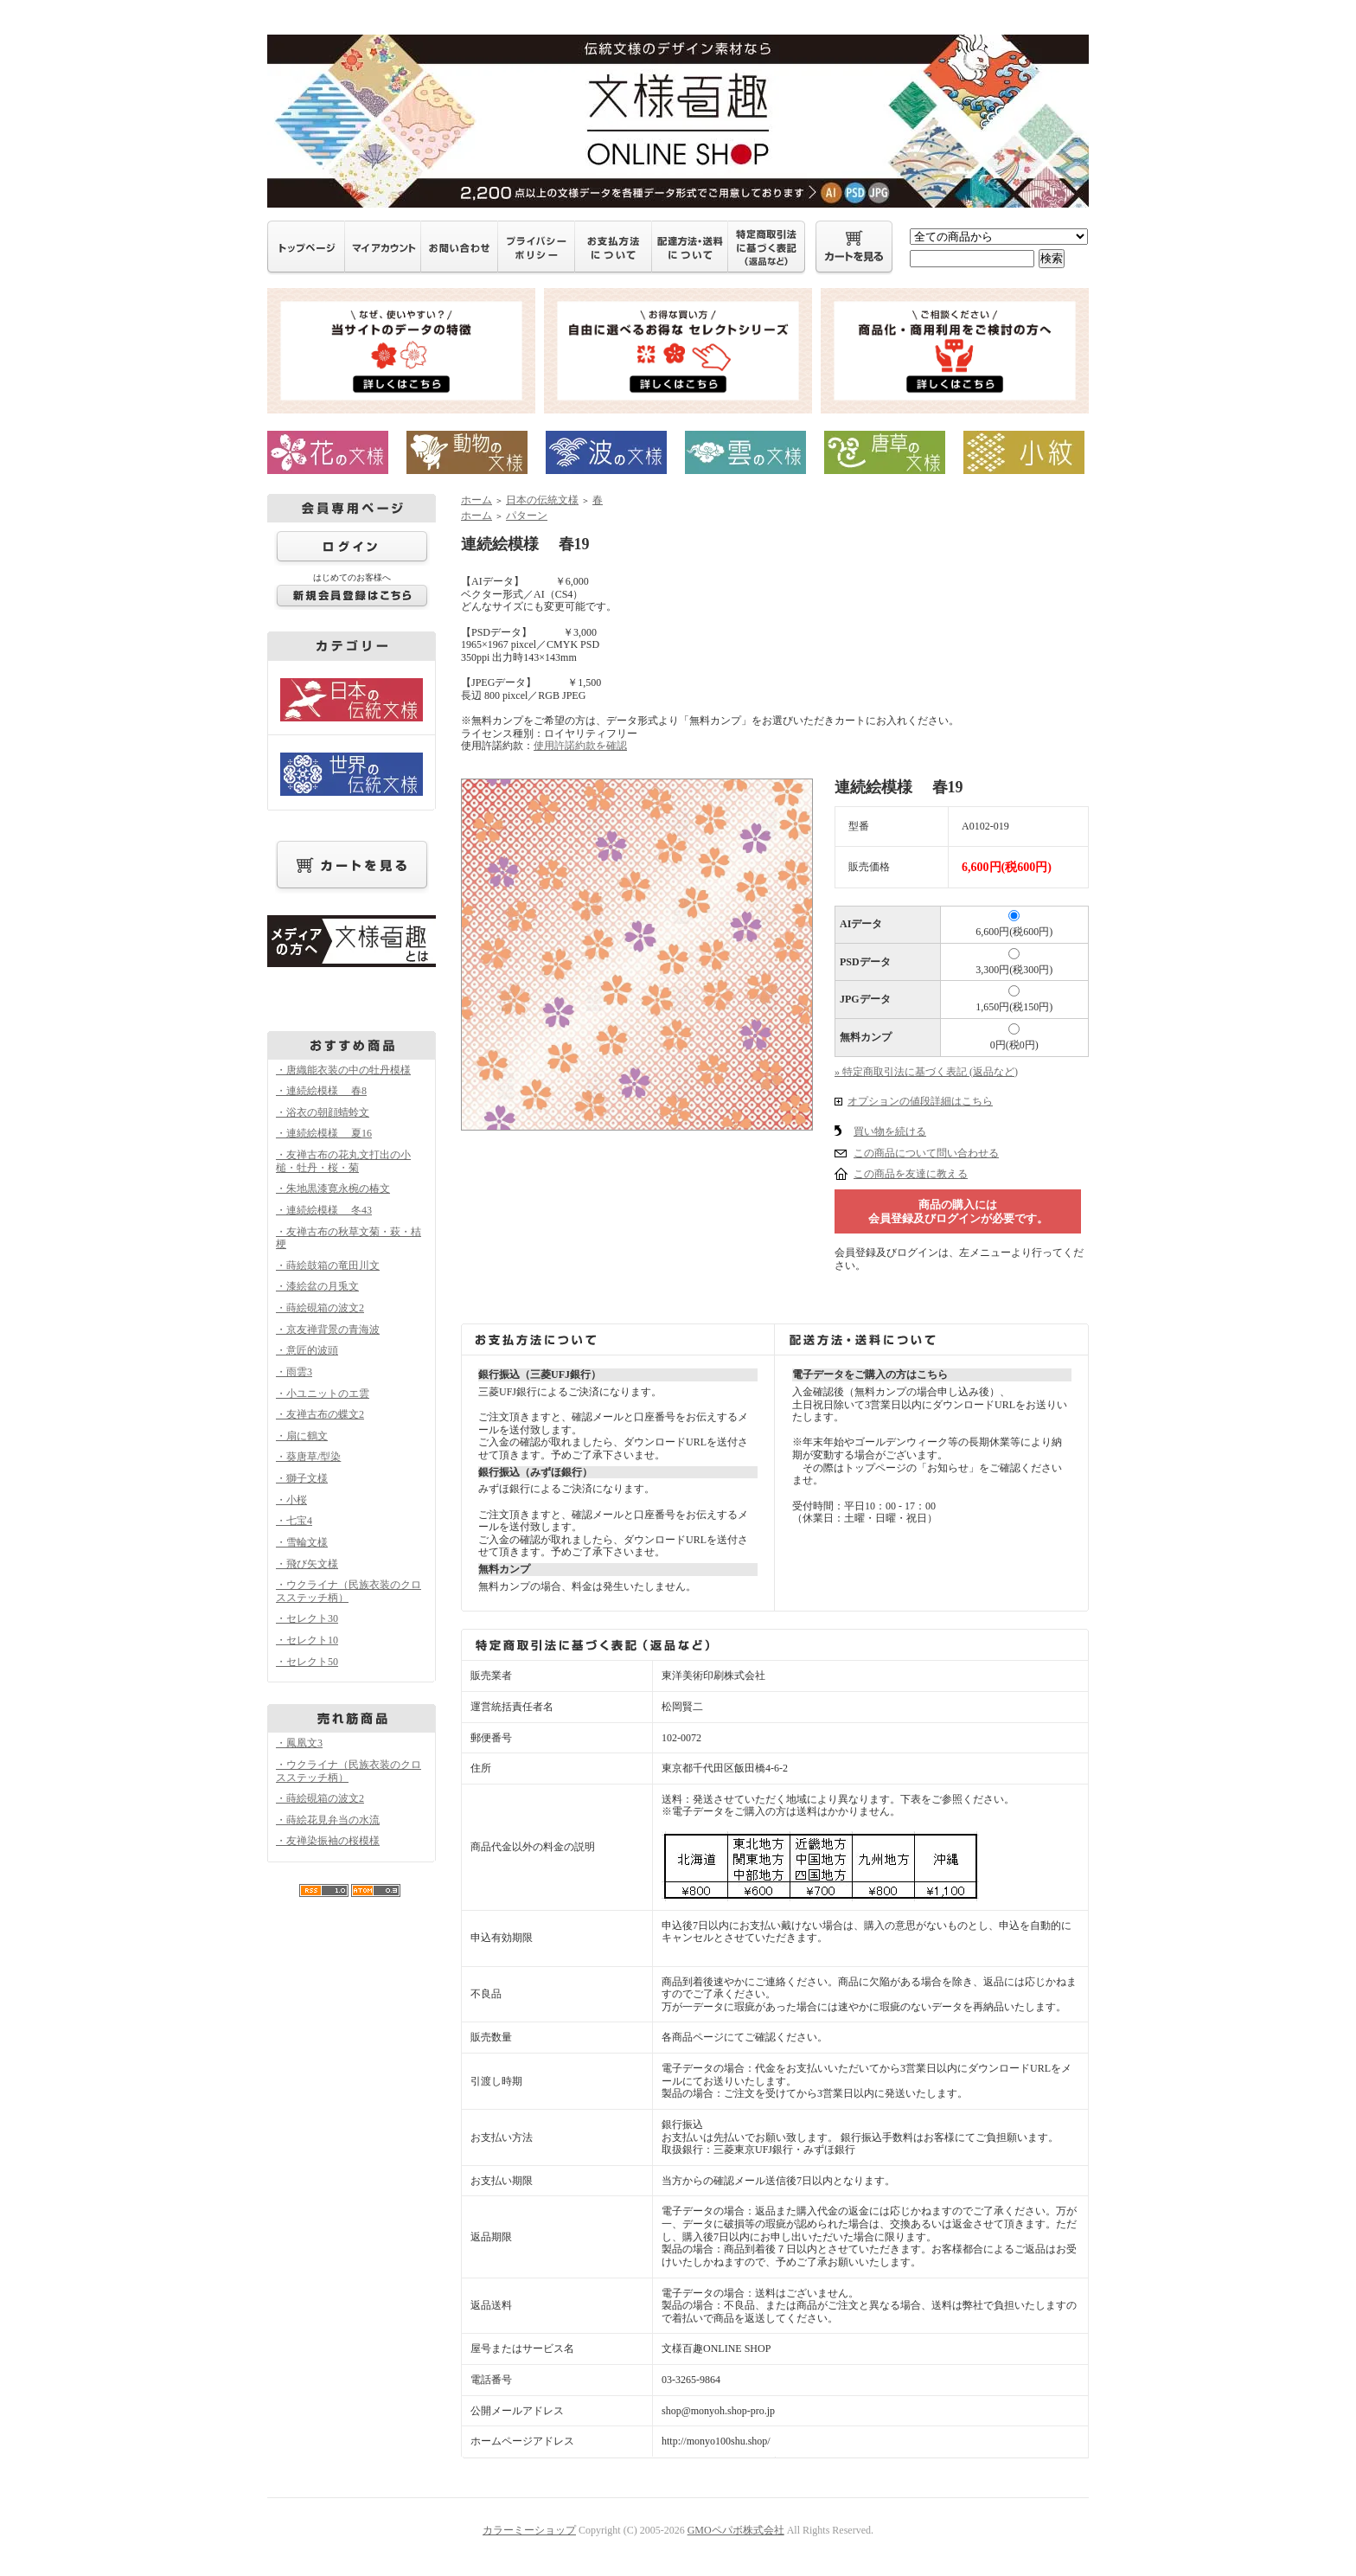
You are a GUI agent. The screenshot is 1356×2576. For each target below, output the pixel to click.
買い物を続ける (890, 1131)
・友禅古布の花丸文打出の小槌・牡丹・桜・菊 (343, 1161)
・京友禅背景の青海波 (328, 1329)
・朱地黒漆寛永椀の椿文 (333, 1188)
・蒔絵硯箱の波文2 (320, 1308)
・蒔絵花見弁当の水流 (328, 1820)
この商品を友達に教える (911, 1174)
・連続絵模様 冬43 (324, 1210)
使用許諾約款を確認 (580, 746)
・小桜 (291, 1500)
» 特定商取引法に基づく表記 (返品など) (926, 1072)
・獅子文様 (302, 1478)
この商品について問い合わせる (926, 1153)
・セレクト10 (307, 1640)
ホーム (476, 500)
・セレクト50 (307, 1662)
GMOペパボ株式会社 (736, 2530)
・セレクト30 (307, 1618)
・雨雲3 (294, 1372)
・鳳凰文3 (299, 1743)
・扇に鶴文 (302, 1436)
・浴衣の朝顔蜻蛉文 (322, 1112)
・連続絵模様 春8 (321, 1091)
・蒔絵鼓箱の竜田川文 (328, 1265)
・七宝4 (294, 1521)
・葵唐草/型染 (308, 1457)
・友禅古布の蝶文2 (320, 1414)
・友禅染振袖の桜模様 (328, 1841)
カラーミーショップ (529, 2530)
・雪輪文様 (302, 1542)
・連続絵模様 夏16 (324, 1133)
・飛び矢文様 (307, 1564)
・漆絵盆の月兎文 (317, 1286)
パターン (526, 515)
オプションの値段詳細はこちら (920, 1101)
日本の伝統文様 (542, 500)
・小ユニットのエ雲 (322, 1393)
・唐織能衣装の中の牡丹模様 (343, 1070)
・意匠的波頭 (307, 1350)
